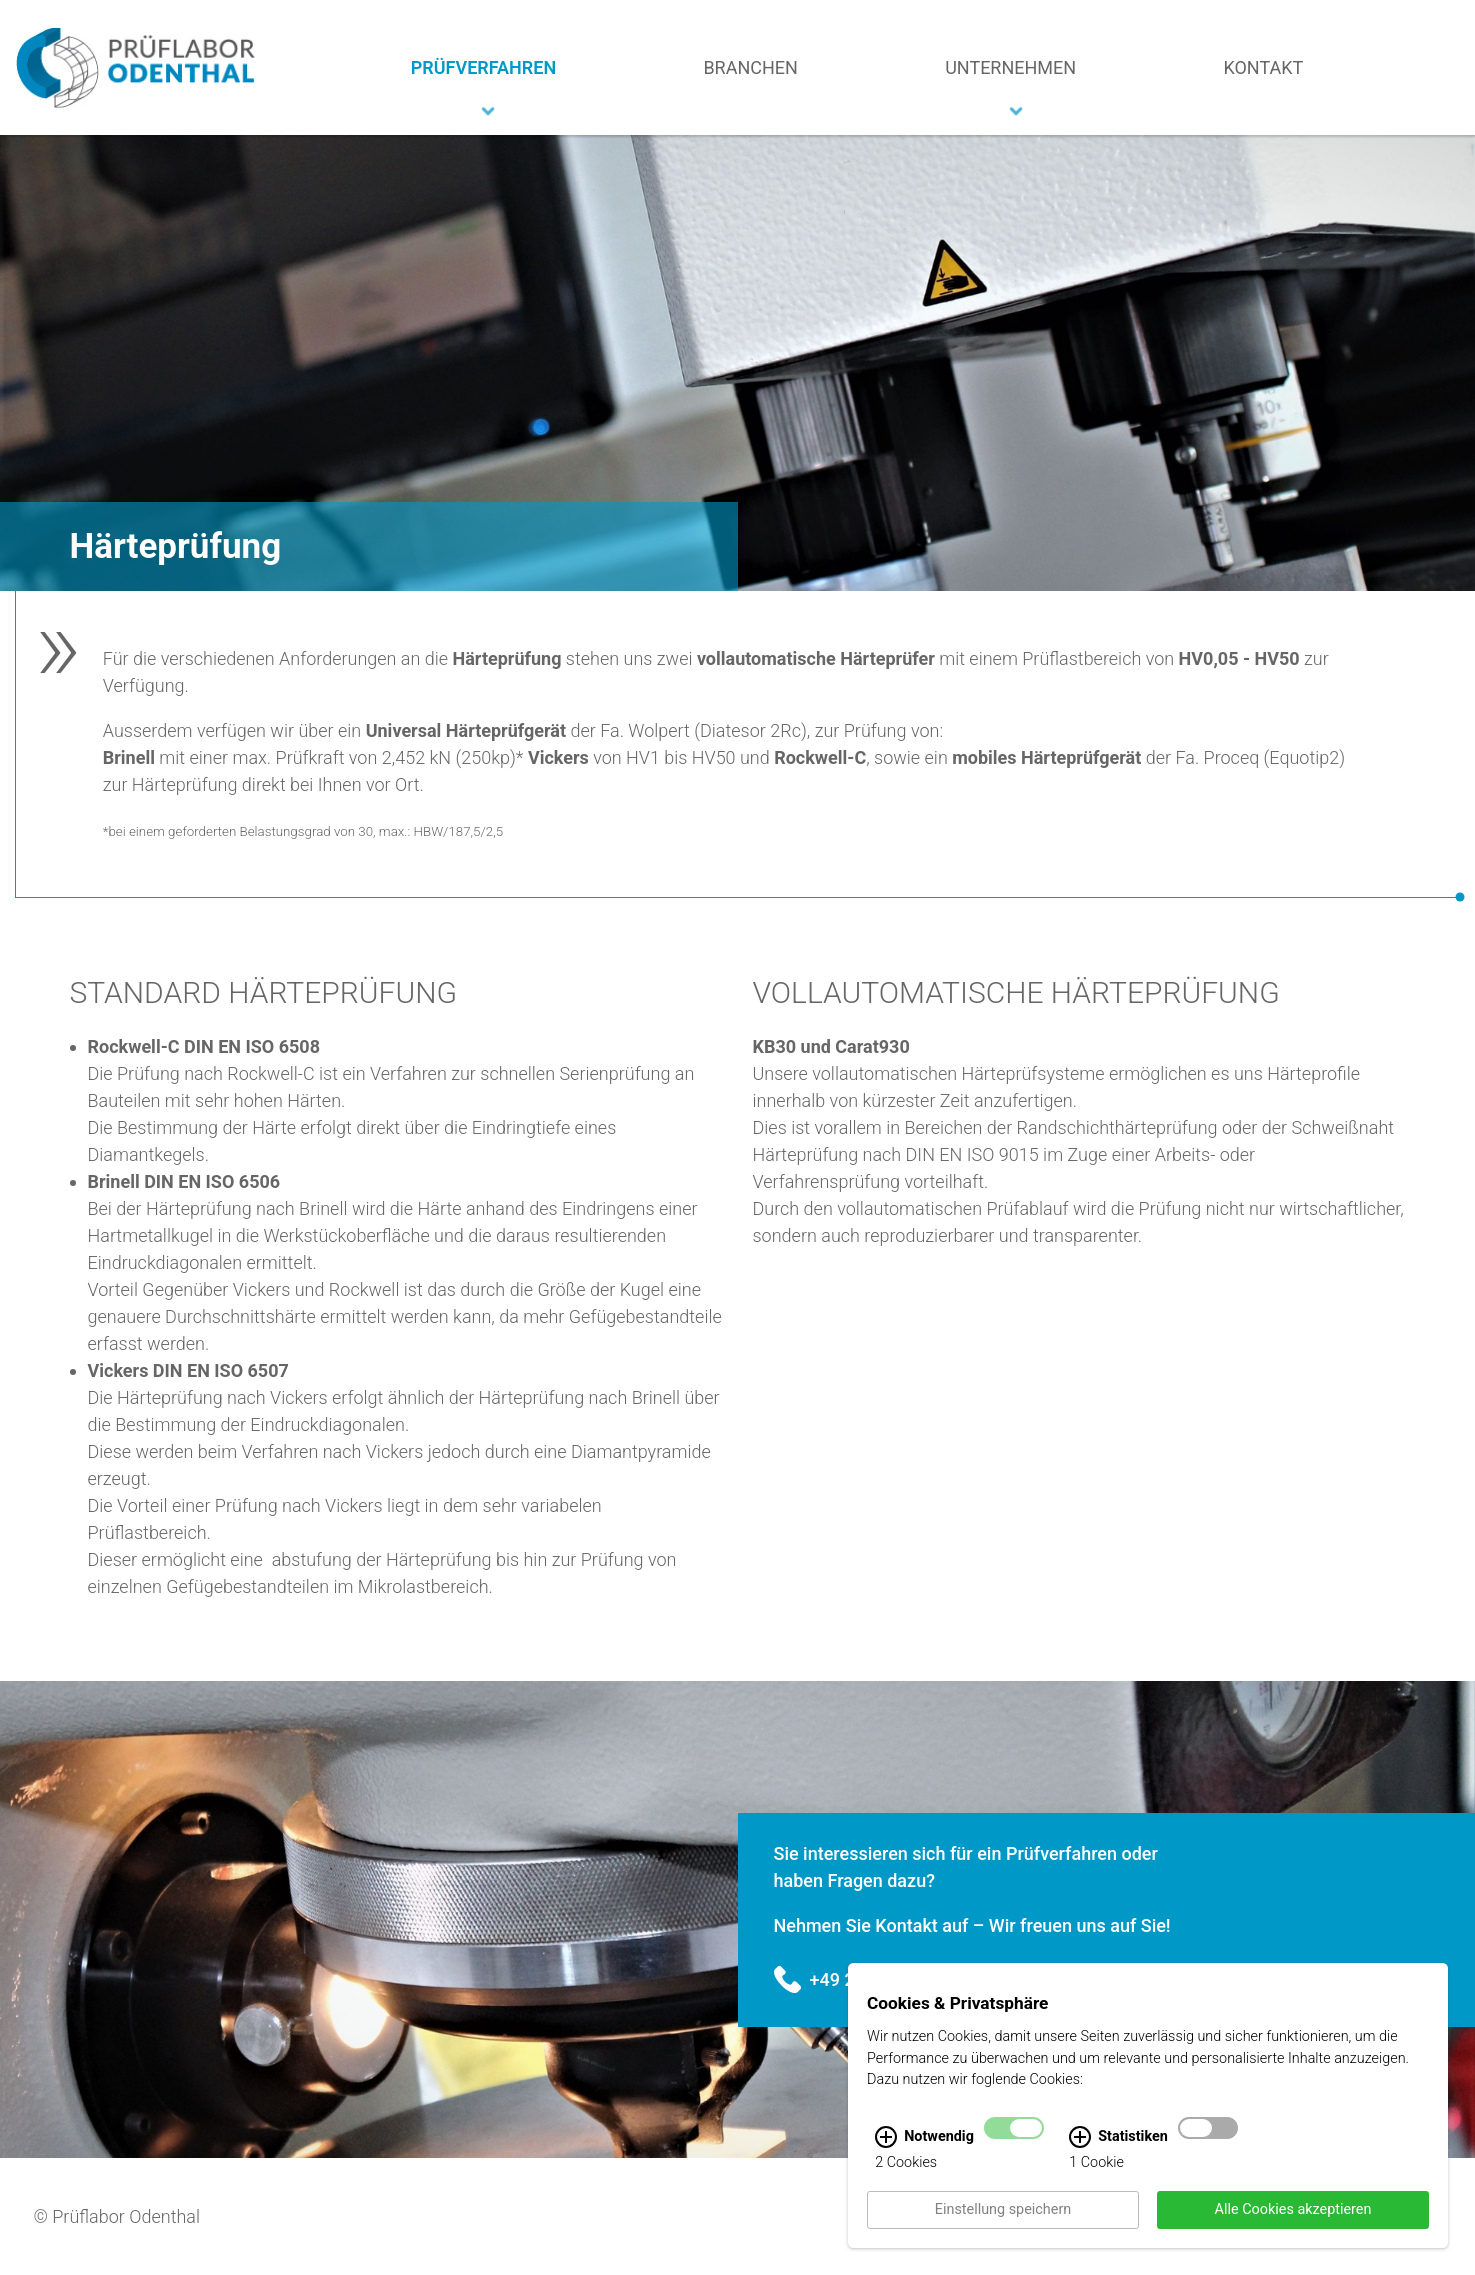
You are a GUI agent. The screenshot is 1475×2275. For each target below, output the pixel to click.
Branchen (750, 67)
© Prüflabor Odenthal (117, 2216)
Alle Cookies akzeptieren (1293, 2221)
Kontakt (1263, 67)
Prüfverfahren (483, 67)
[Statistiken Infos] (1080, 2149)
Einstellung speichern (1003, 2221)
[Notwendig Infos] (886, 2149)
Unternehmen (1010, 67)
